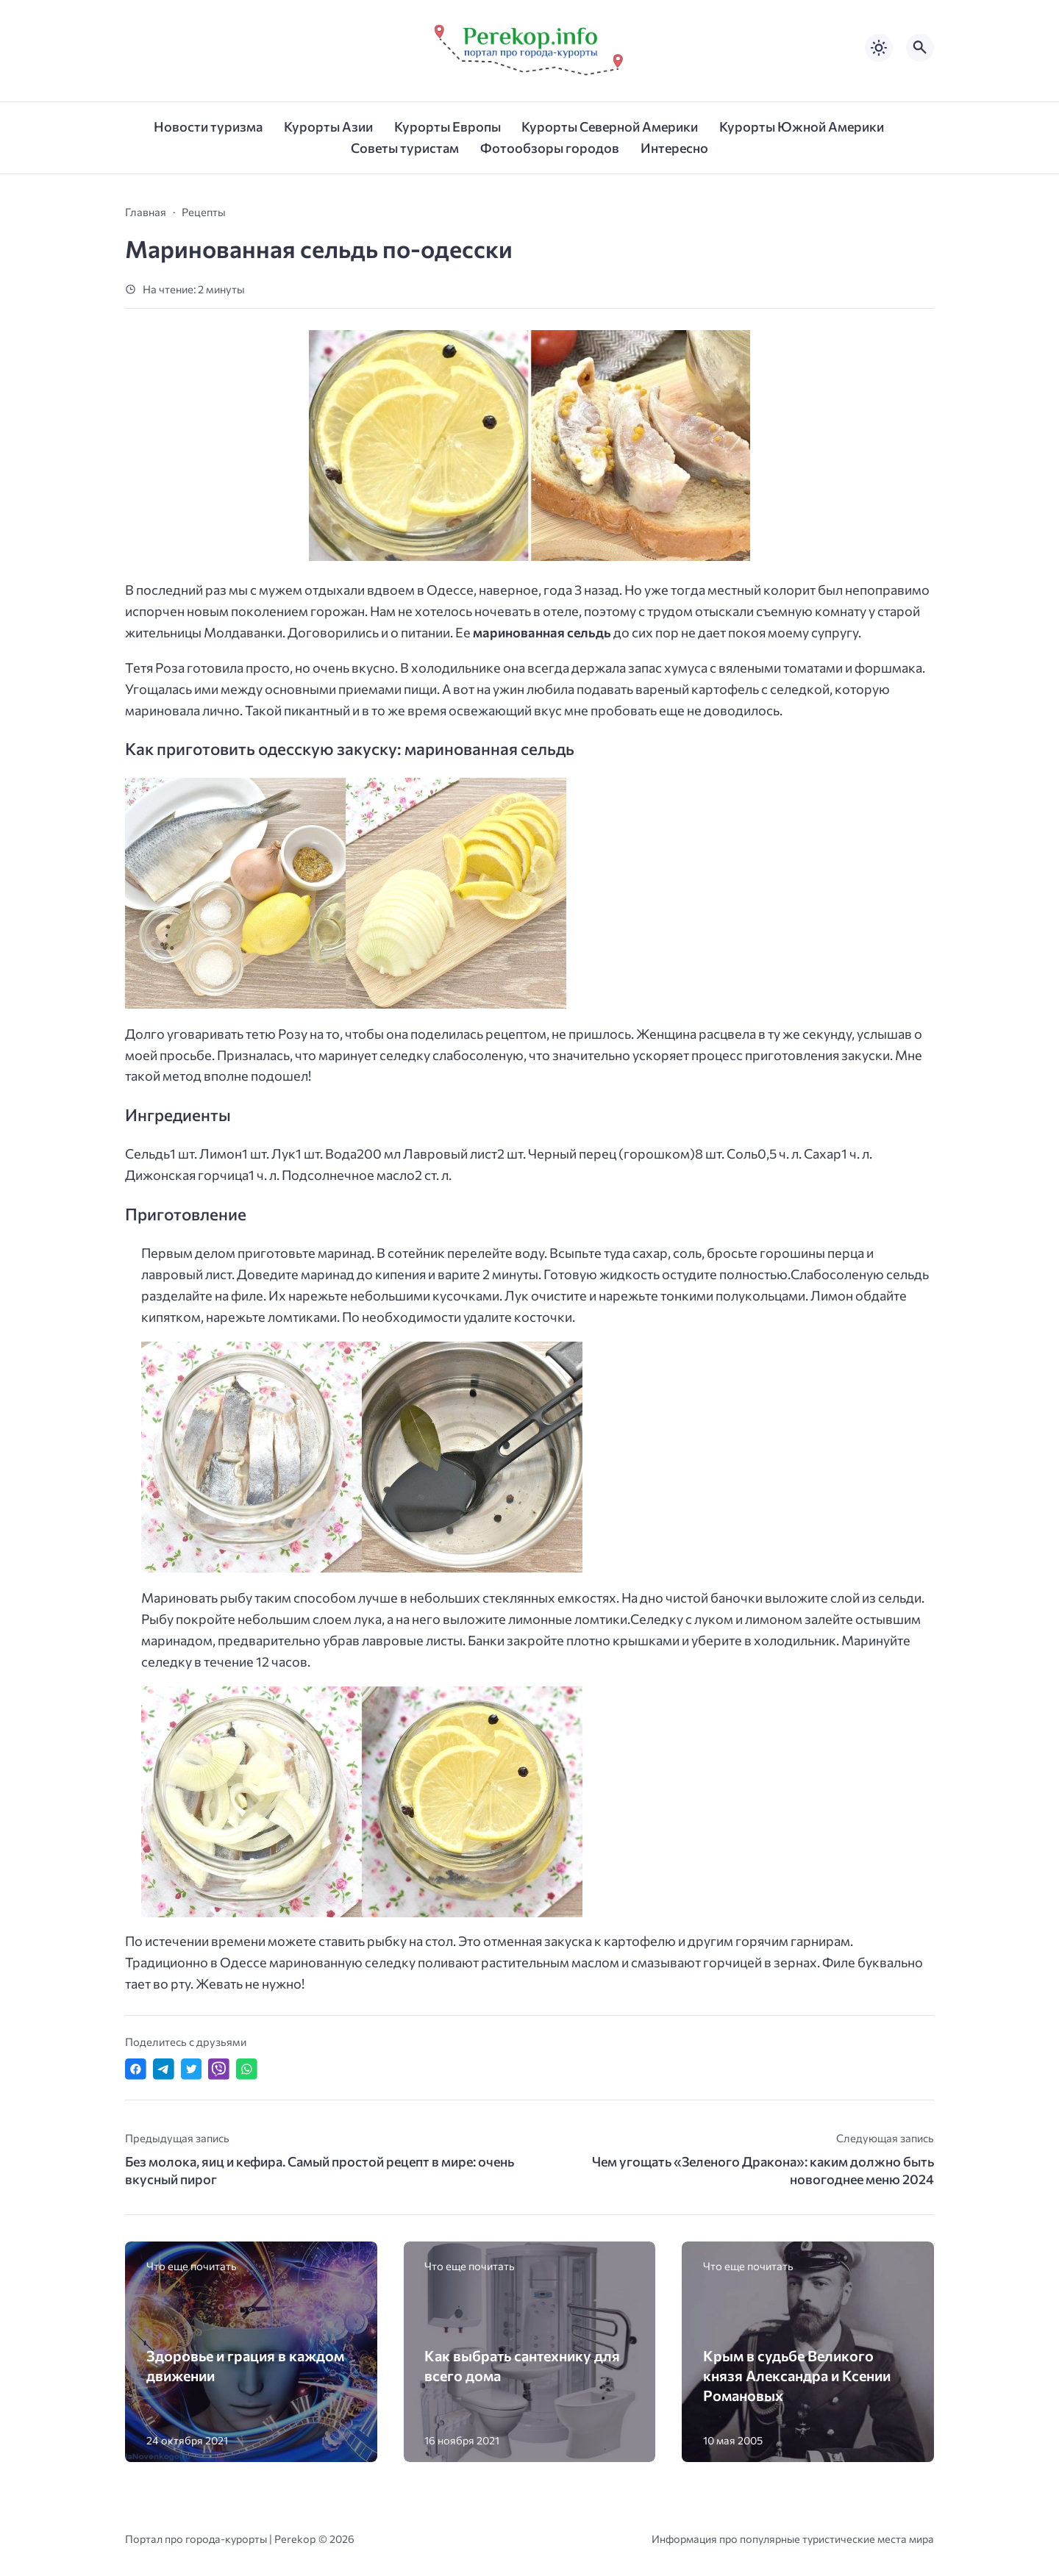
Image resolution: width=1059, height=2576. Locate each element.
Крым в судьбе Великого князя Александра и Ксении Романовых (797, 2375)
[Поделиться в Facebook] (135, 2069)
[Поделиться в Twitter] (191, 2069)
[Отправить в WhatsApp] (246, 2069)
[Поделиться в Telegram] (163, 2069)
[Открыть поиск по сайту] (920, 48)
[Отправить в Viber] (218, 2069)
